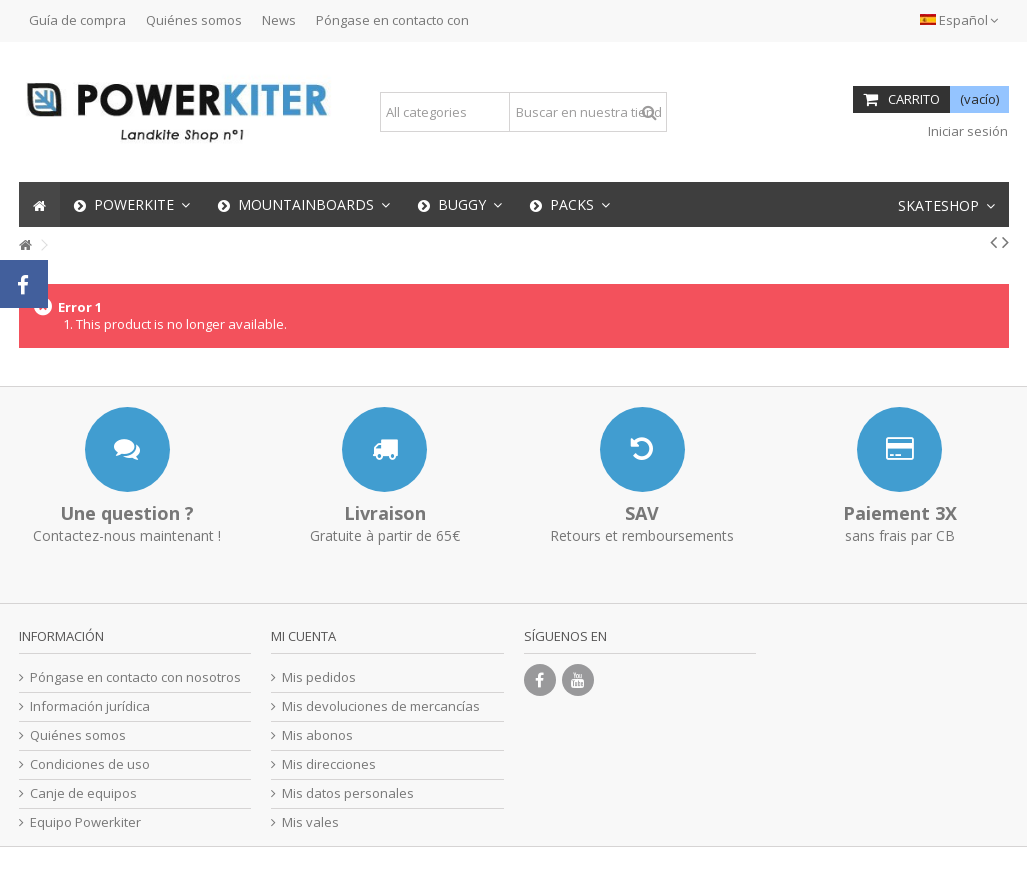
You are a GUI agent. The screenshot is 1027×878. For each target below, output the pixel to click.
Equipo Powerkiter (85, 822)
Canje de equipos (83, 793)
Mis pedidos (319, 677)
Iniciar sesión (966, 131)
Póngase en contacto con (392, 20)
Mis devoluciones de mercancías (381, 706)
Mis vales (310, 822)
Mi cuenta (303, 636)
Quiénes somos (194, 20)
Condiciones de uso (90, 764)
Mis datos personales (348, 793)
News (279, 20)
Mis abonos (317, 735)
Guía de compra (77, 20)
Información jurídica (90, 706)
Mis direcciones (329, 764)
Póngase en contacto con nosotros (135, 677)
